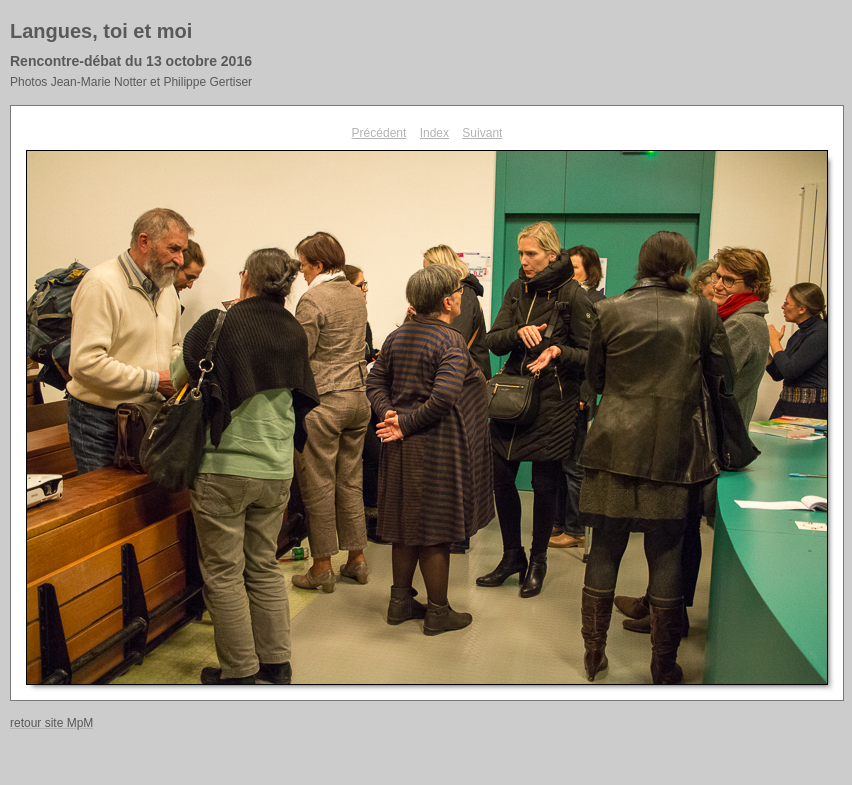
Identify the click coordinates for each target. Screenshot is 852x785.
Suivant (482, 133)
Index (434, 133)
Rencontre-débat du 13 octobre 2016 (131, 61)
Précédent (379, 133)
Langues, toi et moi (101, 31)
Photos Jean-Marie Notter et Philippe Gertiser (131, 82)
